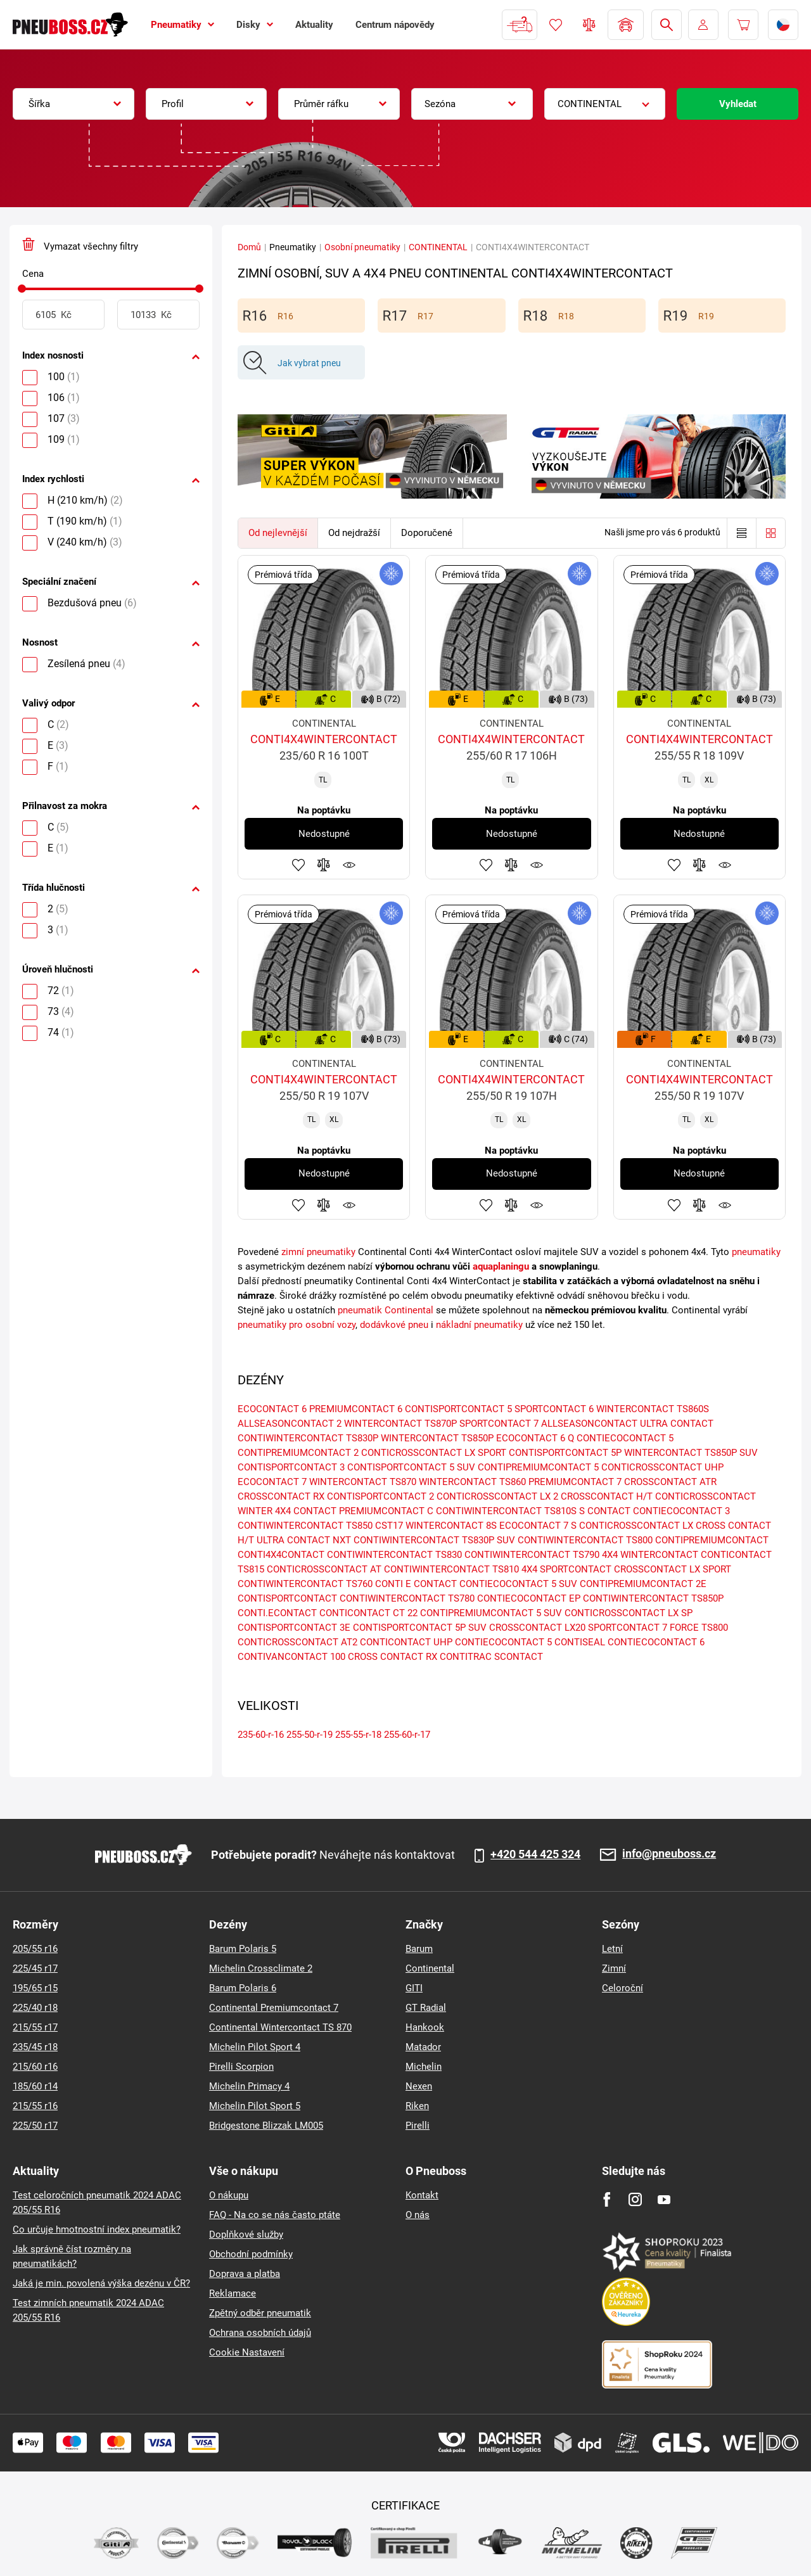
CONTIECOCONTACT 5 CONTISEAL (530, 1642)
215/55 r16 (35, 2106)
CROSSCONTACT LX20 (537, 1627)
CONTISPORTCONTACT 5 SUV (411, 1467)
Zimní (614, 1968)
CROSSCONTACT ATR (670, 1482)
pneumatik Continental (385, 1310)
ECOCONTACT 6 (272, 1409)
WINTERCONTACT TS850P (437, 1438)
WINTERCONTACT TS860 (472, 1482)
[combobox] (73, 104)
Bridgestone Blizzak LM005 (266, 2125)
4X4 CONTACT (305, 1511)
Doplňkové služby (246, 2234)
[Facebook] (607, 2199)
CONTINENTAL (438, 247)
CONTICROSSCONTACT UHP (662, 1467)
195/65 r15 (35, 1988)
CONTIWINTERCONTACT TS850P (653, 1598)
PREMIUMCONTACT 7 (575, 1482)
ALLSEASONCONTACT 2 (290, 1423)
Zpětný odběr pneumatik (260, 2313)
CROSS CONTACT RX (392, 1656)
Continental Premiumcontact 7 (273, 2007)
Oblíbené (555, 25)
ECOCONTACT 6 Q (535, 1438)
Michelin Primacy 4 (249, 2086)
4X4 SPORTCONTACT (566, 1569)
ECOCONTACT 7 (272, 1482)
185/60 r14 (35, 2086)
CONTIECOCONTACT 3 (681, 1511)
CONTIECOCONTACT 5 (625, 1438)
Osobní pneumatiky (362, 247)
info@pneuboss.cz (669, 1854)
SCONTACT (518, 1656)
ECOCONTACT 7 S (538, 1525)
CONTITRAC (466, 1656)
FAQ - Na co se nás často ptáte (274, 2215)
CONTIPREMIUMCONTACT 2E (643, 1584)
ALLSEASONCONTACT (589, 1423)
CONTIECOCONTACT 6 (656, 1642)
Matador (423, 2047)
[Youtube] (664, 2199)
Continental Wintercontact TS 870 (280, 2027)
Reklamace (232, 2293)
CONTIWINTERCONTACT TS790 (531, 1554)
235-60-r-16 (261, 1734)
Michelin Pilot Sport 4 (254, 2047)
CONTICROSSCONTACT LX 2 (497, 1496)
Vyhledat (738, 104)
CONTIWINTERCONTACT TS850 (305, 1525)
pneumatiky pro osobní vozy (296, 1324)
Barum (419, 1948)
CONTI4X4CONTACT (281, 1554)
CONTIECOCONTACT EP (528, 1598)
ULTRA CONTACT (676, 1423)
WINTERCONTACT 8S (451, 1525)
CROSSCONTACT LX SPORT (672, 1569)
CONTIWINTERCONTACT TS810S (506, 1511)
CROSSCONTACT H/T (607, 1496)
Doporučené (426, 533)
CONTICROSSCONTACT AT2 (297, 1642)
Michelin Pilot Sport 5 (254, 2106)
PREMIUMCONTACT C (386, 1511)
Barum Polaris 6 (242, 1988)
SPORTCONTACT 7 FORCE (643, 1627)
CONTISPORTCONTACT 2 (380, 1496)
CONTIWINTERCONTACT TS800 (585, 1540)
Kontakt (422, 2195)
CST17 (389, 1525)
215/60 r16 (35, 2066)
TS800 (714, 1627)
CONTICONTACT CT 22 (368, 1613)
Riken (417, 2106)
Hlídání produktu (349, 864)
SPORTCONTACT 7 (499, 1423)
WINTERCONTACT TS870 (362, 1482)
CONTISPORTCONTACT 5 (458, 1409)
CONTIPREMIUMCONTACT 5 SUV (491, 1613)
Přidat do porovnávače (323, 864)
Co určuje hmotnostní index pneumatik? (97, 2229)
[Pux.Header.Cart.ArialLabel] (743, 25)
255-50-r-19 (309, 1734)
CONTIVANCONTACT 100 (291, 1656)
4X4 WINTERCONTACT (650, 1554)
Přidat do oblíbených (298, 864)
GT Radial (426, 2007)
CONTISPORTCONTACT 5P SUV (420, 1627)
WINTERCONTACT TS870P (400, 1423)
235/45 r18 (35, 2047)
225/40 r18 (35, 2007)
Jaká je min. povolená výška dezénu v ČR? (101, 2283)
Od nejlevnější (277, 533)
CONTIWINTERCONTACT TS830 (394, 1554)
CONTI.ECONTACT (277, 1613)
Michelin (424, 2066)
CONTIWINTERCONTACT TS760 (305, 1584)
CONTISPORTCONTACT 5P (565, 1452)
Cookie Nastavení (246, 2352)
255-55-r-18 (358, 1734)
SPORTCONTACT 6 (554, 1409)
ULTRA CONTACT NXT (304, 1540)
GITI (414, 1988)
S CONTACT (604, 1511)
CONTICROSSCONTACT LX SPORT (433, 1452)
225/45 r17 (35, 1968)
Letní (612, 1948)
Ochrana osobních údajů (260, 2332)
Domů (249, 247)
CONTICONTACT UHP (406, 1642)
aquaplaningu (501, 1266)
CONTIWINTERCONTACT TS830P (308, 1438)
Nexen (419, 2086)
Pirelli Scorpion (241, 2066)
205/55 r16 (35, 1948)
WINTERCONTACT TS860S (652, 1409)
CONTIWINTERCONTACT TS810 (451, 1569)
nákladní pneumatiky (479, 1324)
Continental (430, 1968)
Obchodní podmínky (251, 2254)
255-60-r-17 (407, 1734)
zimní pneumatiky (318, 1252)
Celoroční (622, 1988)
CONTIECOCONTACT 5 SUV (518, 1584)
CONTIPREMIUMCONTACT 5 (538, 1467)
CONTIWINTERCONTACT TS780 (407, 1598)
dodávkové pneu (394, 1324)
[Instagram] (635, 2199)
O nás (418, 2215)
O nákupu (228, 2195)
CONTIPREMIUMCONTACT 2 (298, 1452)
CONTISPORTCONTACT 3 (291, 1467)
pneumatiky (756, 1252)
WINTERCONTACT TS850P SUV (691, 1452)
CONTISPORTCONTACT (287, 1598)
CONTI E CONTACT (416, 1584)
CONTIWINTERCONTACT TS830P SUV (434, 1540)
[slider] (22, 288)
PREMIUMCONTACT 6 (355, 1409)
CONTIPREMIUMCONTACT (712, 1540)
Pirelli (418, 2125)
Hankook (425, 2027)
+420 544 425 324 (535, 1854)
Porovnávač (589, 25)
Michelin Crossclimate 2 (260, 1968)
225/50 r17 (35, 2125)
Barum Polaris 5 (242, 1948)
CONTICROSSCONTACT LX (636, 1525)
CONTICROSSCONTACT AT (324, 1569)
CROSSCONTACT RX (281, 1496)
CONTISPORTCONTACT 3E (294, 1627)
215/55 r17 (35, 2027)
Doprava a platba (244, 2274)
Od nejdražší (354, 533)
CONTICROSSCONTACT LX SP (629, 1613)
